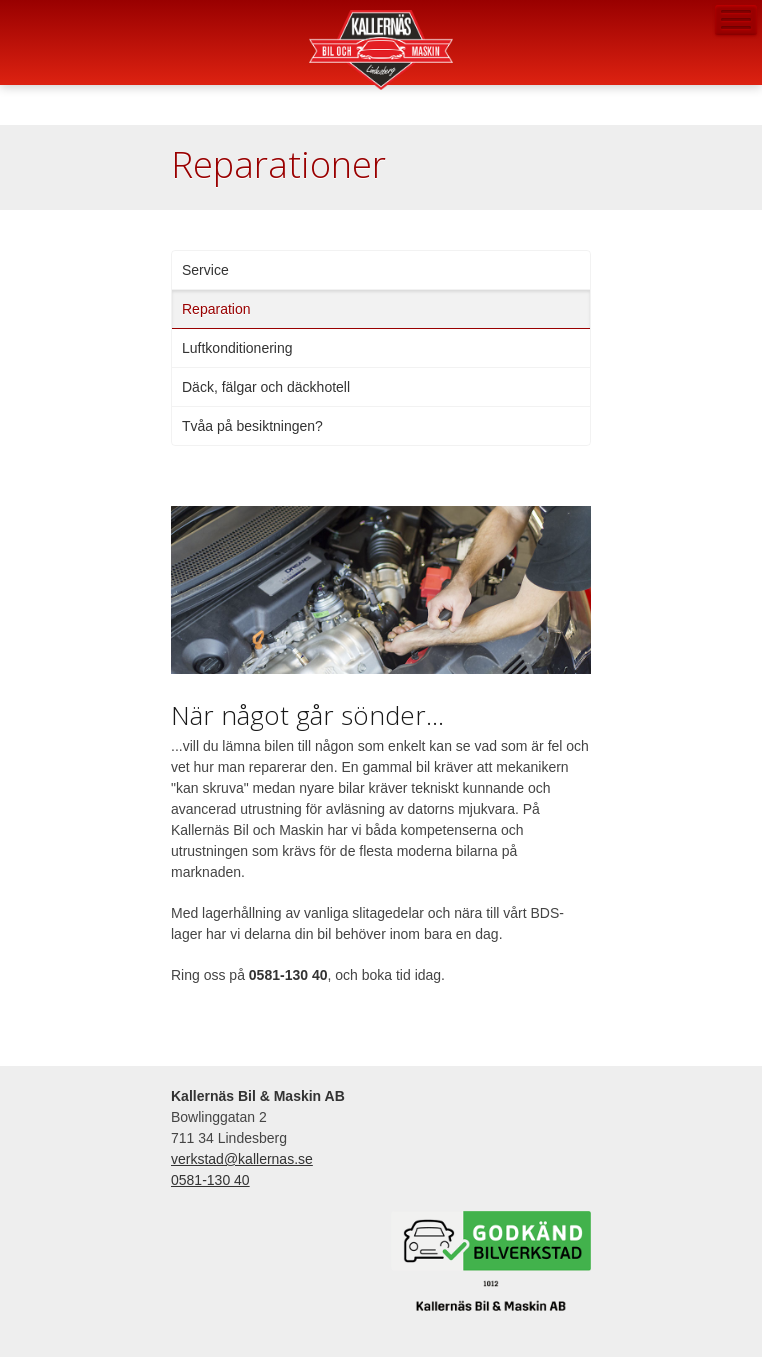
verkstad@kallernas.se (21, 58)
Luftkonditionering (237, 348)
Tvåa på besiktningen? (252, 426)
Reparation (216, 309)
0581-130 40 (21, 21)
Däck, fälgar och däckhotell (266, 387)
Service (205, 270)
